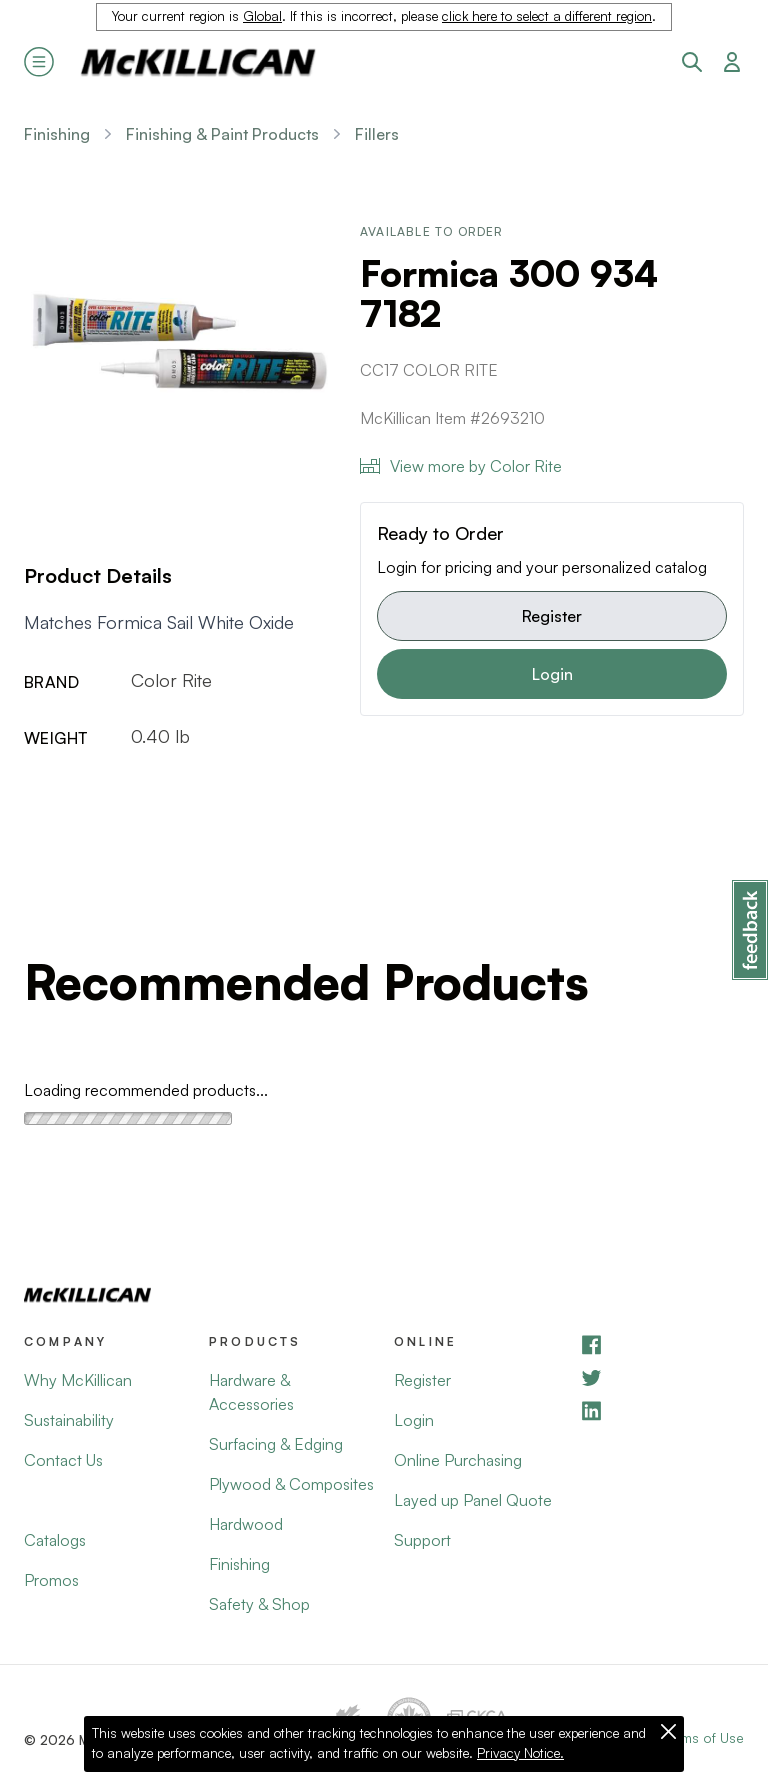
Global (262, 16)
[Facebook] (661, 1344)
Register (552, 616)
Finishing (57, 134)
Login (552, 674)
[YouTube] (661, 1377)
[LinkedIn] (661, 1410)
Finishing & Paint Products (222, 134)
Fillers (377, 134)
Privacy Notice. (520, 1753)
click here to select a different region (547, 16)
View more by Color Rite (461, 466)
